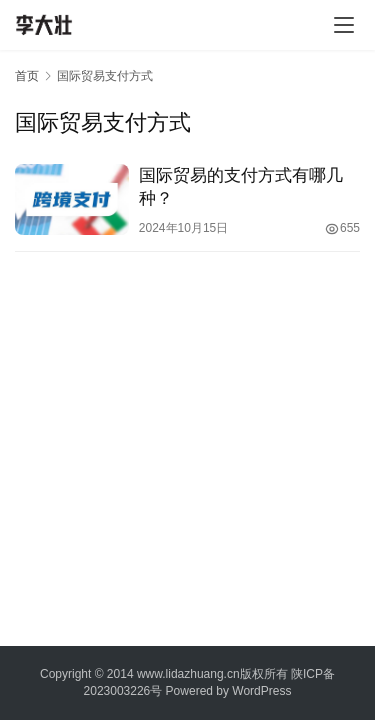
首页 (27, 76)
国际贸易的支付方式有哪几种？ (241, 187)
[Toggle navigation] (344, 25)
